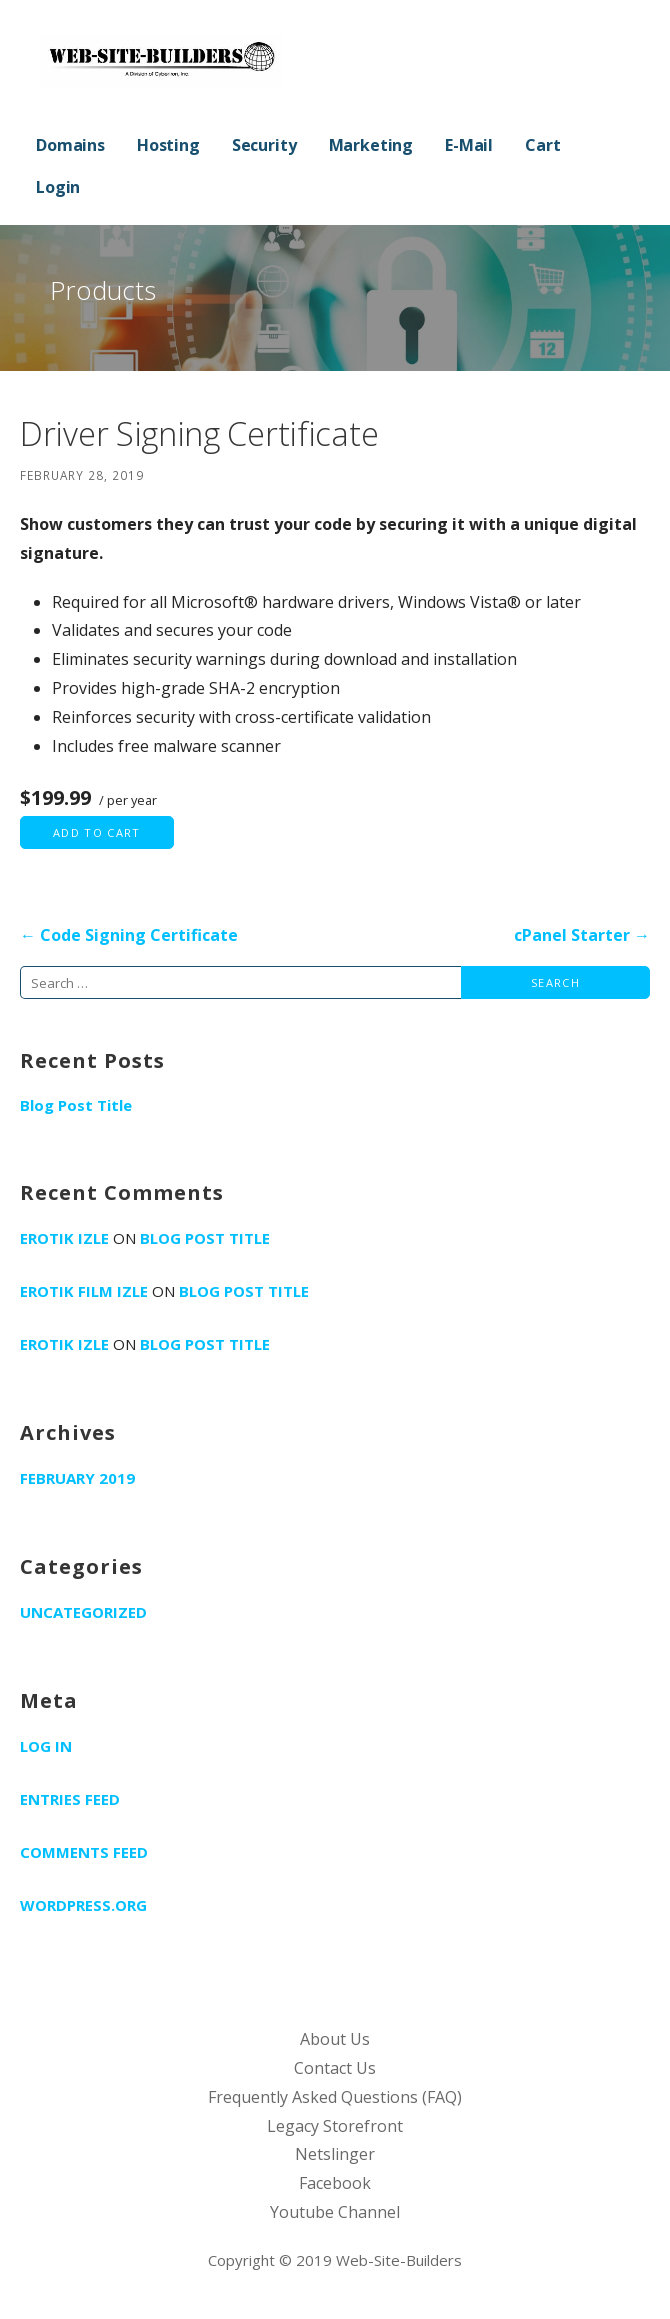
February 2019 (77, 1478)
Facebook (335, 2183)
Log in (46, 1746)
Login (58, 187)
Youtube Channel (335, 2212)
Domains (70, 145)
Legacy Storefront (335, 2126)
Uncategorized (83, 1612)
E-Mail (469, 145)
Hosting (168, 145)
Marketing (371, 145)
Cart (542, 145)
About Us (335, 2039)
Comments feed (84, 1852)
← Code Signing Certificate (129, 935)
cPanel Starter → (582, 935)
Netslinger (335, 2154)
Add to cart (97, 832)
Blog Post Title (76, 1105)
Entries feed (70, 1799)
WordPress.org (83, 1905)
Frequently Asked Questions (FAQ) (335, 2097)
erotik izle (64, 1238)
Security (264, 145)
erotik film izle (84, 1291)
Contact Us (335, 2068)
